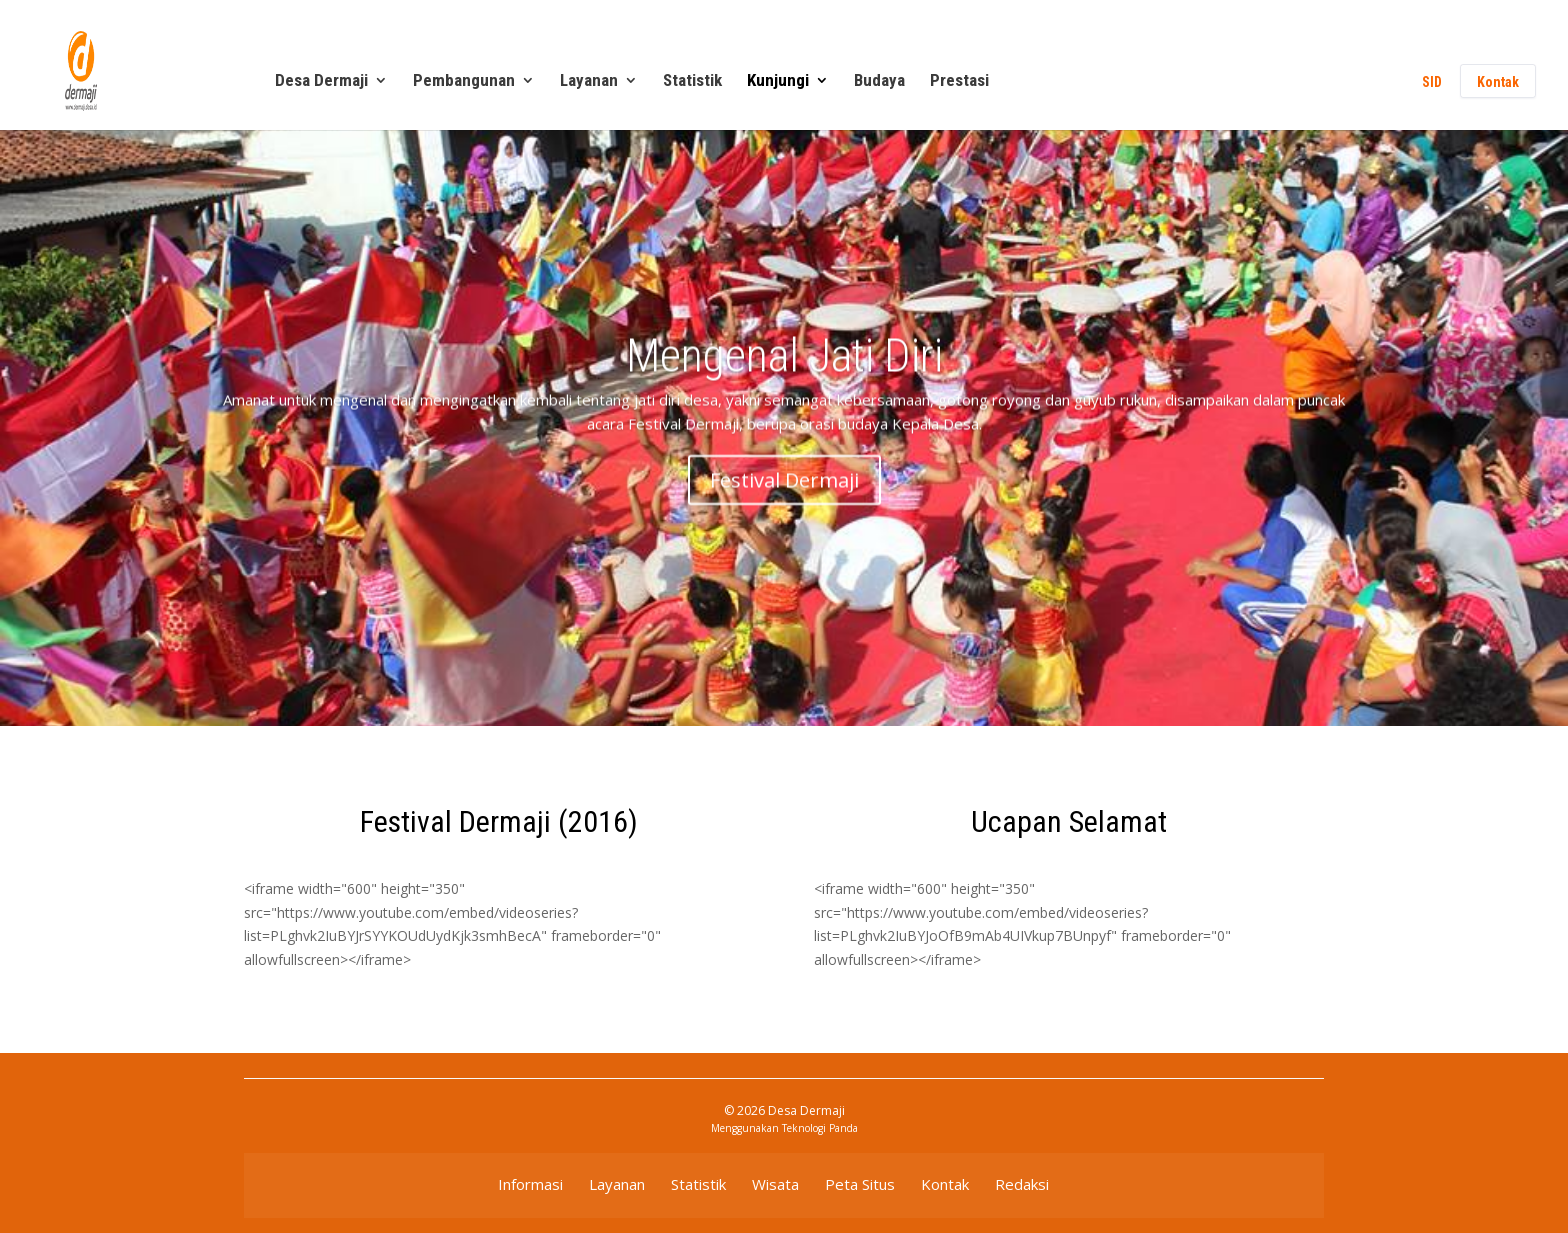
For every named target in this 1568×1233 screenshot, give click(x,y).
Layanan (589, 81)
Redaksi (1022, 1184)
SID (1432, 82)
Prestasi (959, 81)
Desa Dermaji (321, 81)
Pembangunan (464, 81)
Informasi (530, 1184)
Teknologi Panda (820, 1128)
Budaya (879, 81)
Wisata (775, 1184)
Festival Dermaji (784, 492)
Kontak (1498, 82)
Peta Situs (860, 1184)
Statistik (692, 81)
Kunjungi (778, 81)
